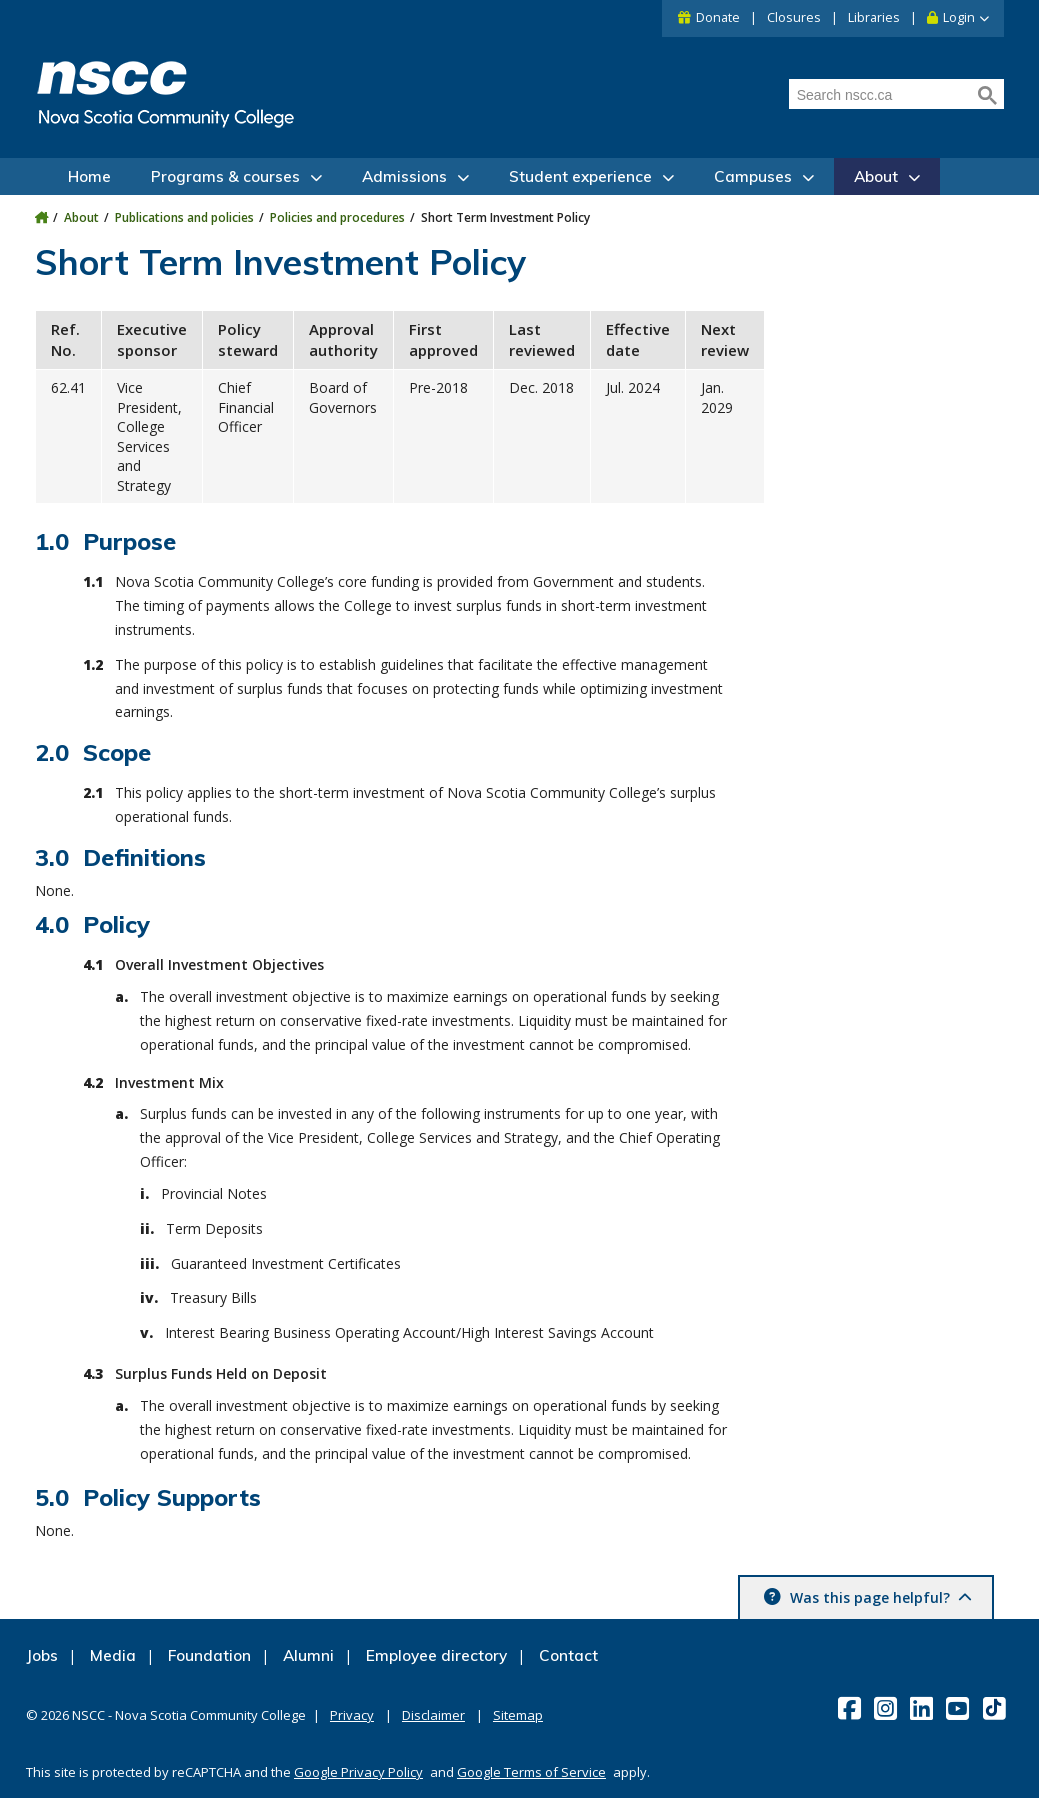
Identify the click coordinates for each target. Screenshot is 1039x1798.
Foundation (209, 1655)
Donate (718, 17)
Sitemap (518, 1715)
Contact (568, 1655)
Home (89, 176)
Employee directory (436, 1655)
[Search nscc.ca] (881, 95)
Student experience (580, 176)
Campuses (753, 176)
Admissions (404, 176)
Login (959, 17)
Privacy (352, 1715)
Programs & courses (225, 176)
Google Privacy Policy (358, 1772)
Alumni (308, 1655)
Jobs (42, 1655)
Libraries (874, 17)
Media (113, 1655)
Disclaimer (433, 1715)
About (876, 176)
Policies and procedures (337, 217)
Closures (794, 17)
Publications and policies (184, 217)
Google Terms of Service (531, 1772)
